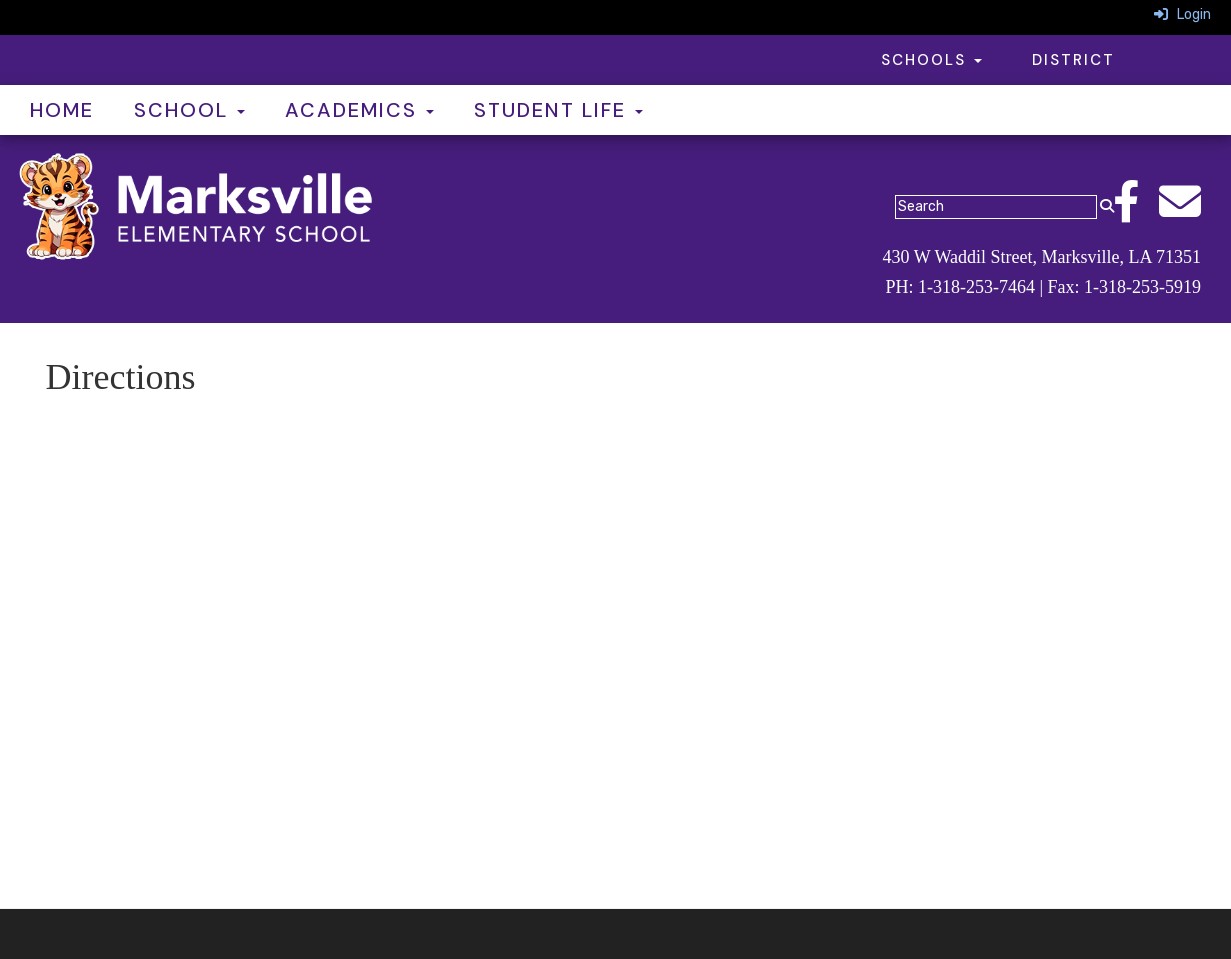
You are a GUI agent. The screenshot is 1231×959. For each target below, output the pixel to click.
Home (62, 110)
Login (1182, 14)
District (1073, 60)
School (189, 110)
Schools (931, 60)
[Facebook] (1136, 212)
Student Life (558, 110)
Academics (359, 110)
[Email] (1190, 212)
